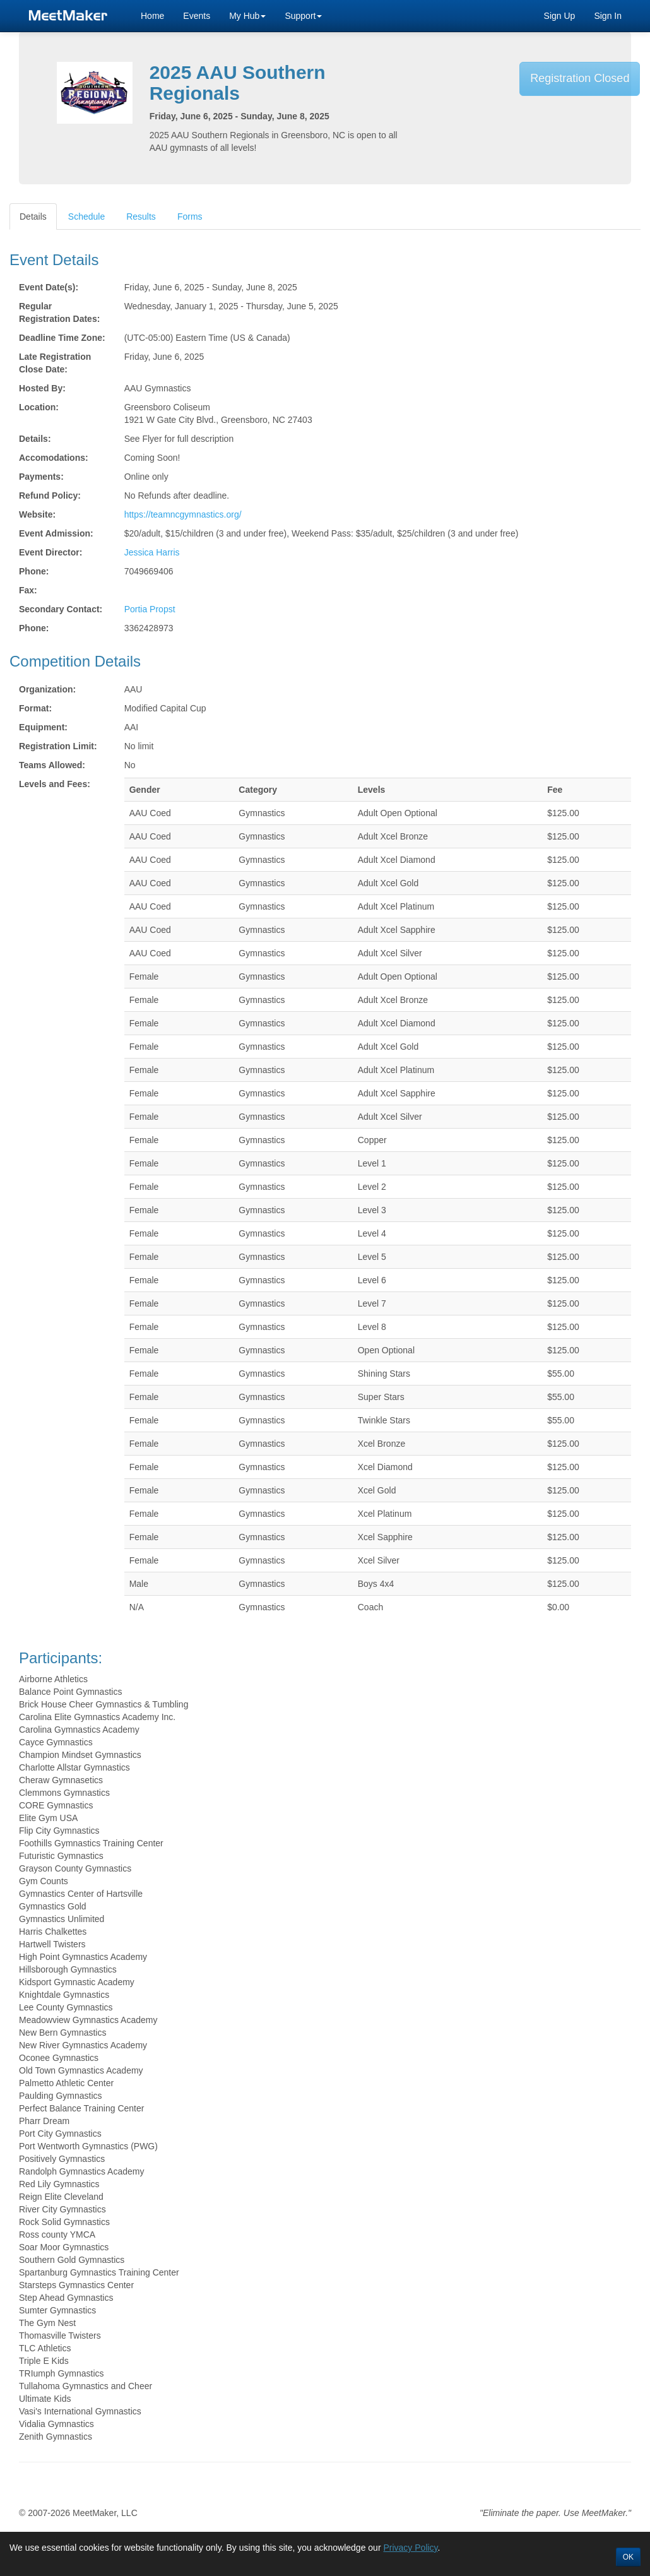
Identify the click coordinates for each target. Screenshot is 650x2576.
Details (33, 216)
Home (152, 16)
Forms (190, 216)
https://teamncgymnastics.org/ (183, 514)
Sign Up (560, 16)
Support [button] (303, 16)
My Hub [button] (247, 16)
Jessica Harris (152, 552)
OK (628, 2557)
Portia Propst (149, 609)
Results (141, 216)
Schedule (86, 216)
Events (196, 16)
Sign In (608, 16)
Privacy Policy (410, 2548)
